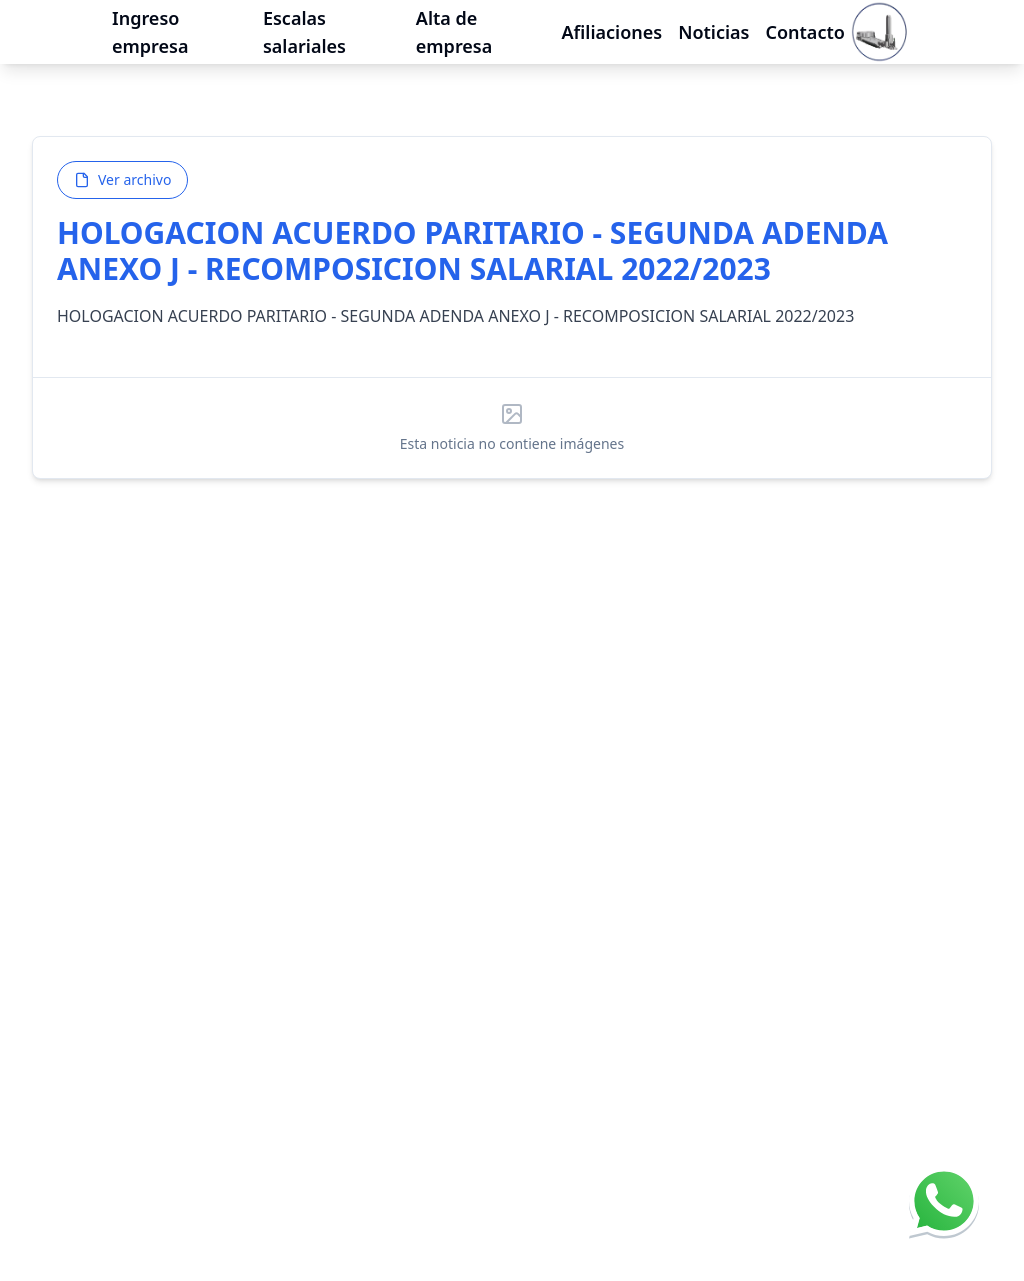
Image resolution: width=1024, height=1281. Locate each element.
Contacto (804, 23)
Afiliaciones (611, 23)
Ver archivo (122, 179)
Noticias (713, 23)
